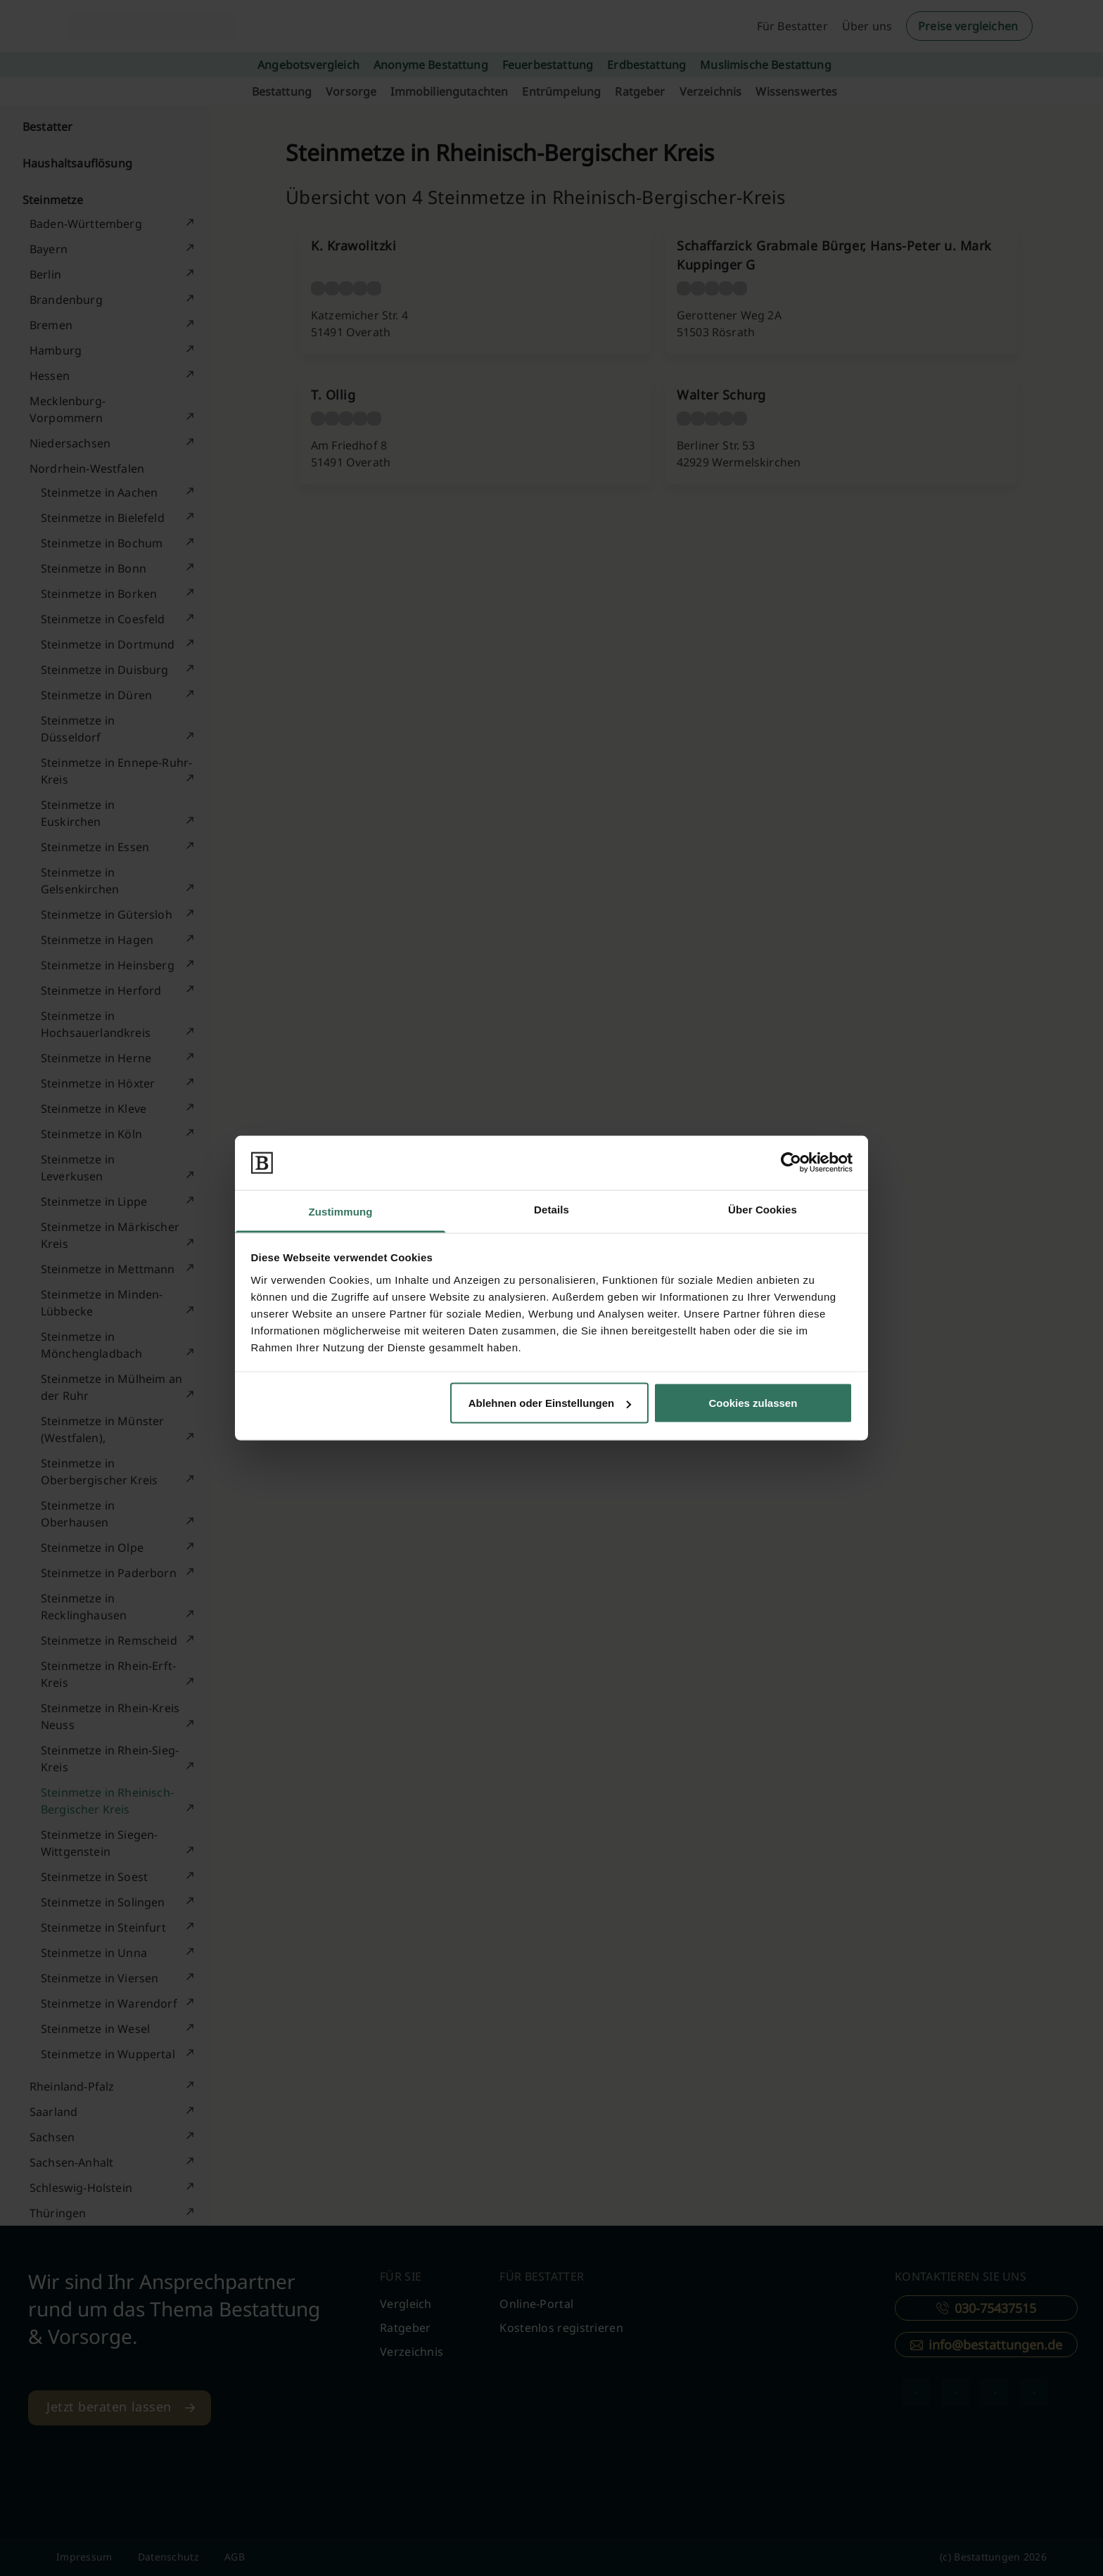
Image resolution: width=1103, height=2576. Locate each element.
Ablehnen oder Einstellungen (550, 1403)
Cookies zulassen (752, 1403)
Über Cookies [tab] (762, 1209)
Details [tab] (551, 1209)
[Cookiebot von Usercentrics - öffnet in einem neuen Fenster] (791, 1162)
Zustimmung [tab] (341, 1211)
